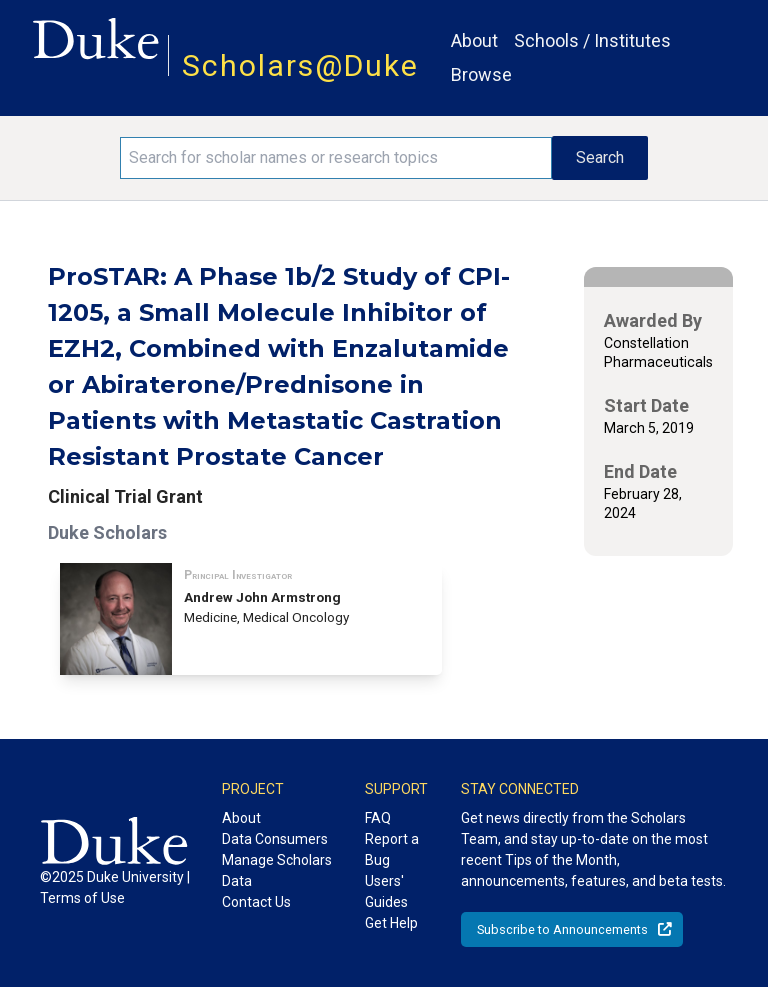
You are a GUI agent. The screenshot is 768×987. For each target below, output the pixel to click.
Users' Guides (386, 891)
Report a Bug (392, 849)
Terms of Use (82, 898)
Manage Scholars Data (277, 870)
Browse (481, 74)
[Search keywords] (336, 158)
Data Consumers (275, 839)
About (474, 40)
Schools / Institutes (592, 40)
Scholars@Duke (300, 65)
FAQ (378, 818)
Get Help (391, 923)
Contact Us (256, 902)
